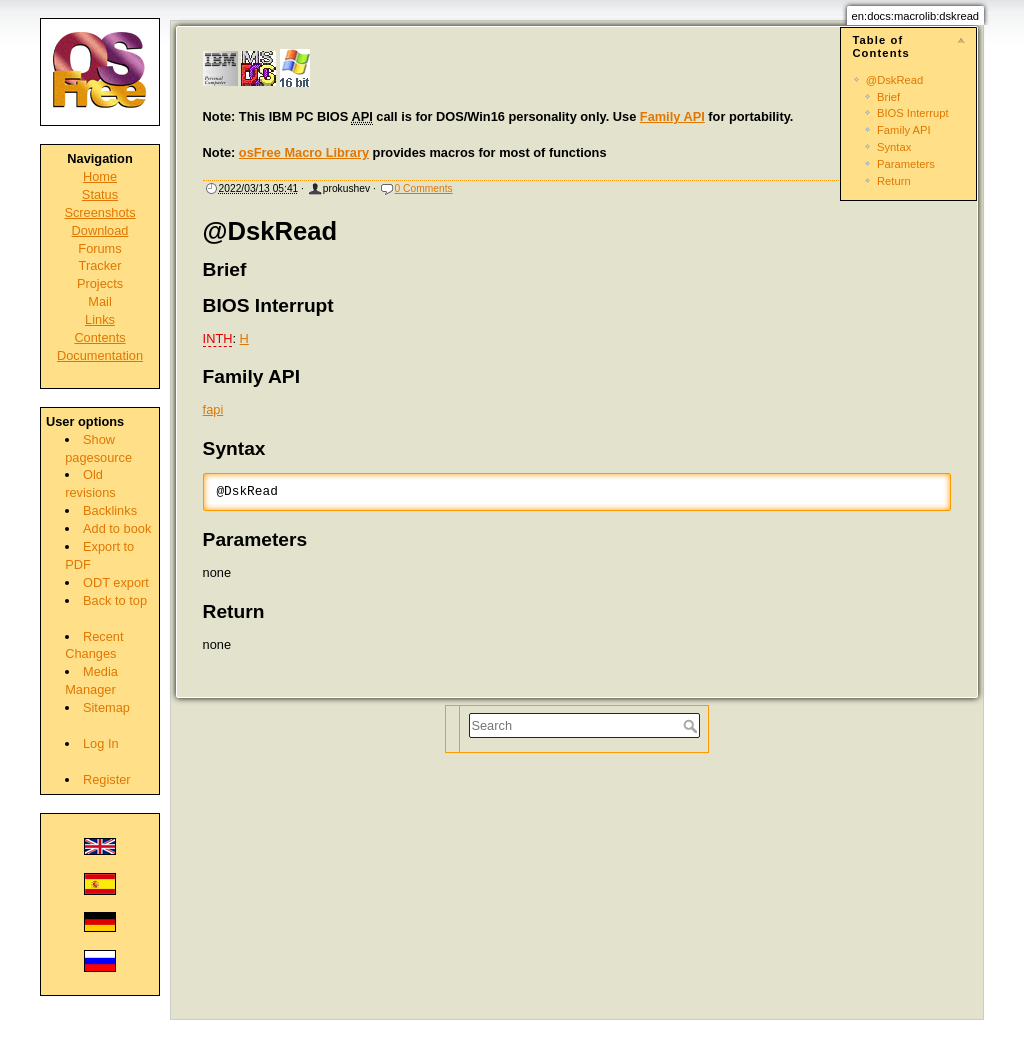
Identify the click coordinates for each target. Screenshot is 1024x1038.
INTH (218, 338)
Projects (100, 283)
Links (100, 319)
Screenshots (99, 212)
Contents (99, 337)
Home (100, 176)
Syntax (894, 147)
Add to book (117, 528)
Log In (101, 743)
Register (107, 779)
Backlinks (110, 510)
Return (894, 181)
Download (100, 230)
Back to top (115, 600)
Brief (888, 97)
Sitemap (106, 707)
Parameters (906, 164)
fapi (213, 409)
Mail (99, 301)
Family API (903, 130)
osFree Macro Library (304, 152)
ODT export (116, 582)
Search (692, 726)
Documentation (100, 355)
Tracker (100, 265)
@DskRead (894, 80)
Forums (99, 248)
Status (100, 194)
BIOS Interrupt (913, 113)
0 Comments (424, 188)
